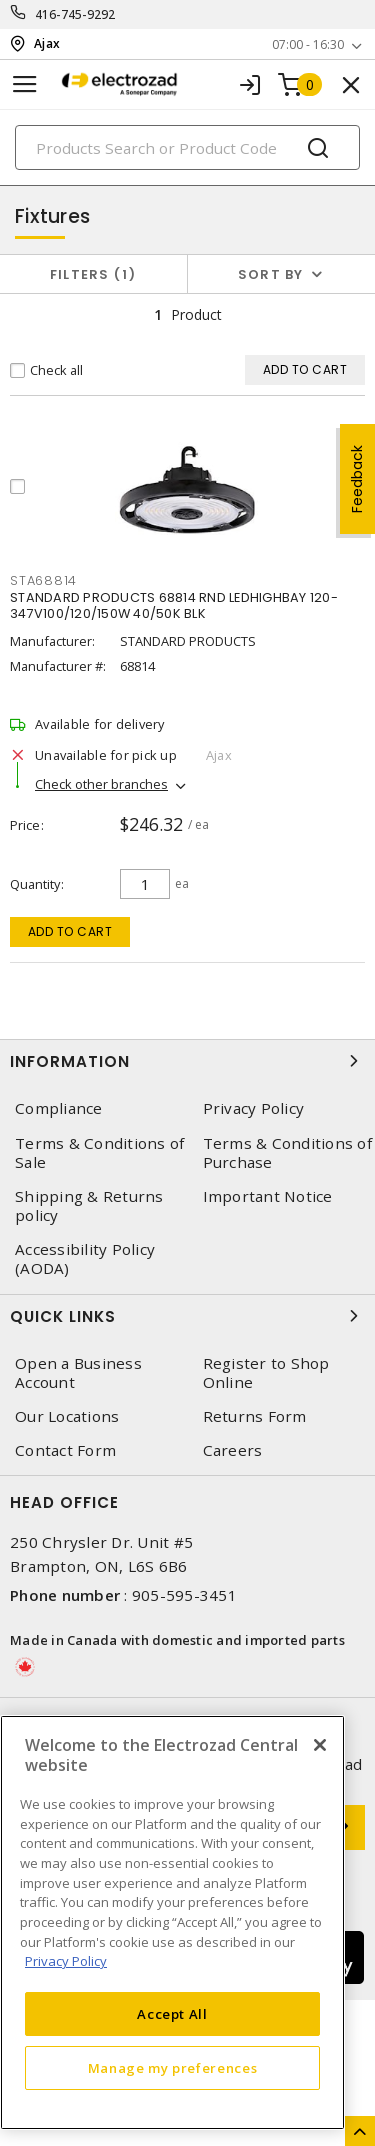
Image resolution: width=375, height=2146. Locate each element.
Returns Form (255, 1416)
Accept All (172, 2014)
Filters (93, 274)
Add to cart (70, 931)
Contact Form (65, 1450)
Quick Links (187, 1316)
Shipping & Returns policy (89, 1206)
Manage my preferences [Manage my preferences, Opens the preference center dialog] (173, 2068)
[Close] (320, 1745)
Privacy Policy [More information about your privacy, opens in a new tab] (66, 1961)
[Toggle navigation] (25, 84)
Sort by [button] (271, 274)
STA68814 (43, 580)
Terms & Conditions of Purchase (287, 1153)
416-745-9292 (75, 14)
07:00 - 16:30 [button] (308, 44)
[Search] (187, 147)
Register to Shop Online (266, 1373)
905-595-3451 (184, 1595)
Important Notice (268, 1196)
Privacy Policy (254, 1108)
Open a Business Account (78, 1373)
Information (187, 1061)
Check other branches (101, 784)
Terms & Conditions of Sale (99, 1153)
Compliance (59, 1108)
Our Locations (67, 1416)
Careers (233, 1450)
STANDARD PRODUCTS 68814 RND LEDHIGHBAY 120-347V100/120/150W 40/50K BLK (174, 605)
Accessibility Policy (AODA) (85, 1259)
